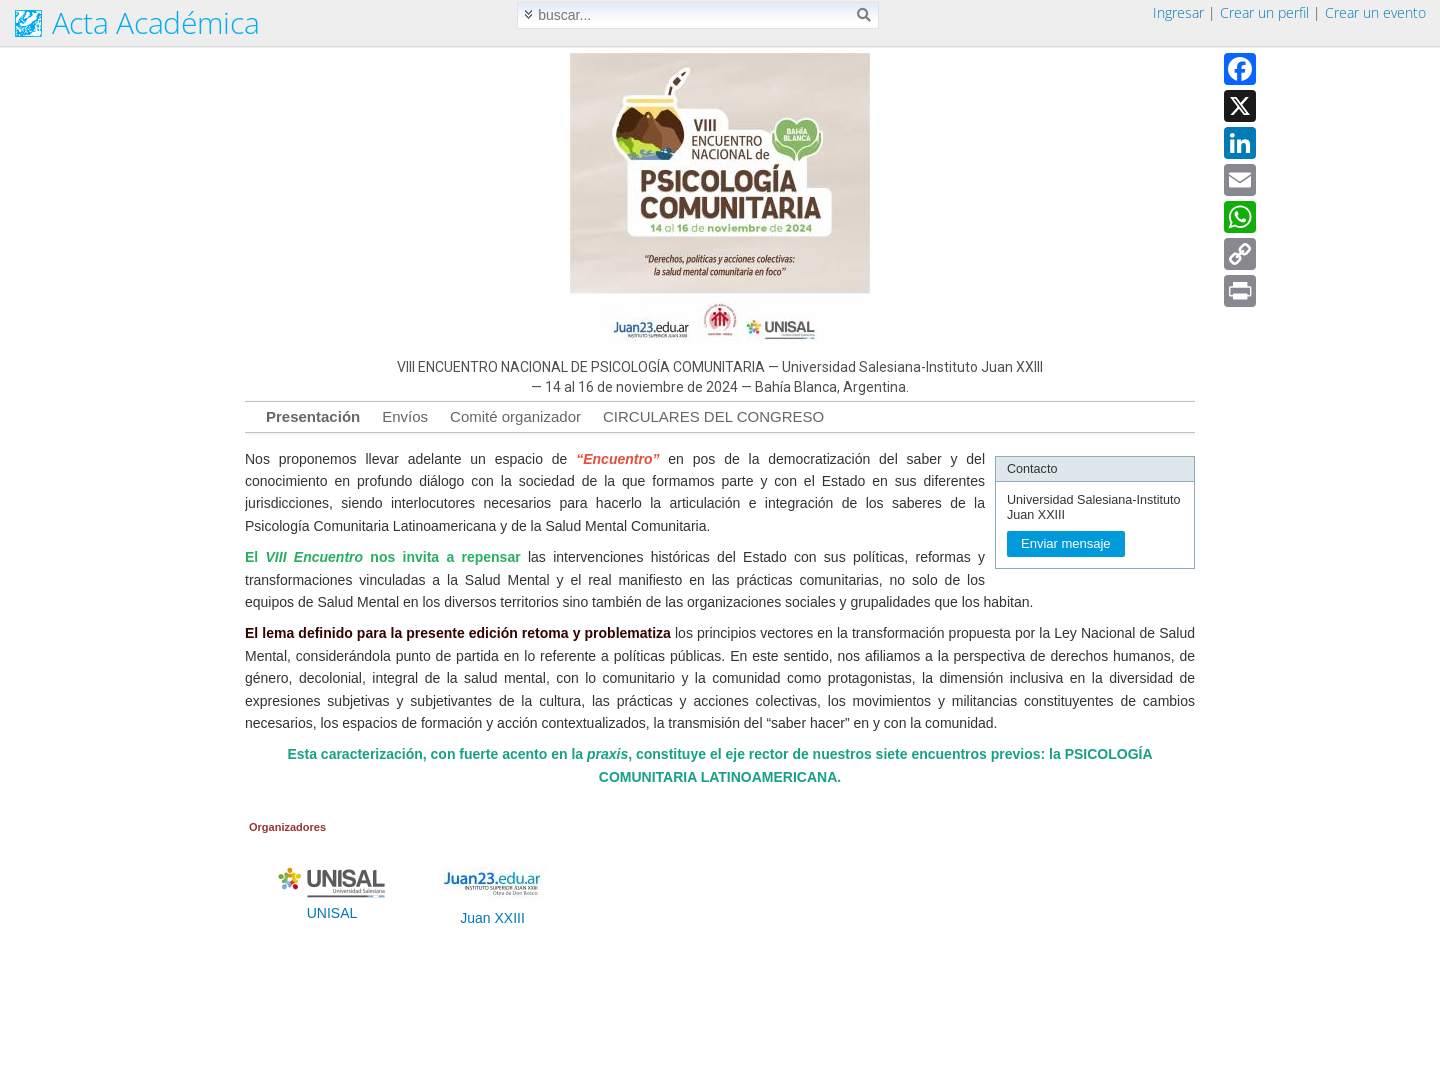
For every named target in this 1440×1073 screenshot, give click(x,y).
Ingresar (1178, 12)
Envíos (405, 416)
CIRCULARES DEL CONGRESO (713, 416)
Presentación (313, 416)
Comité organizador (515, 416)
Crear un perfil (1264, 12)
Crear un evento (1375, 12)
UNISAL (332, 907)
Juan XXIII (492, 912)
